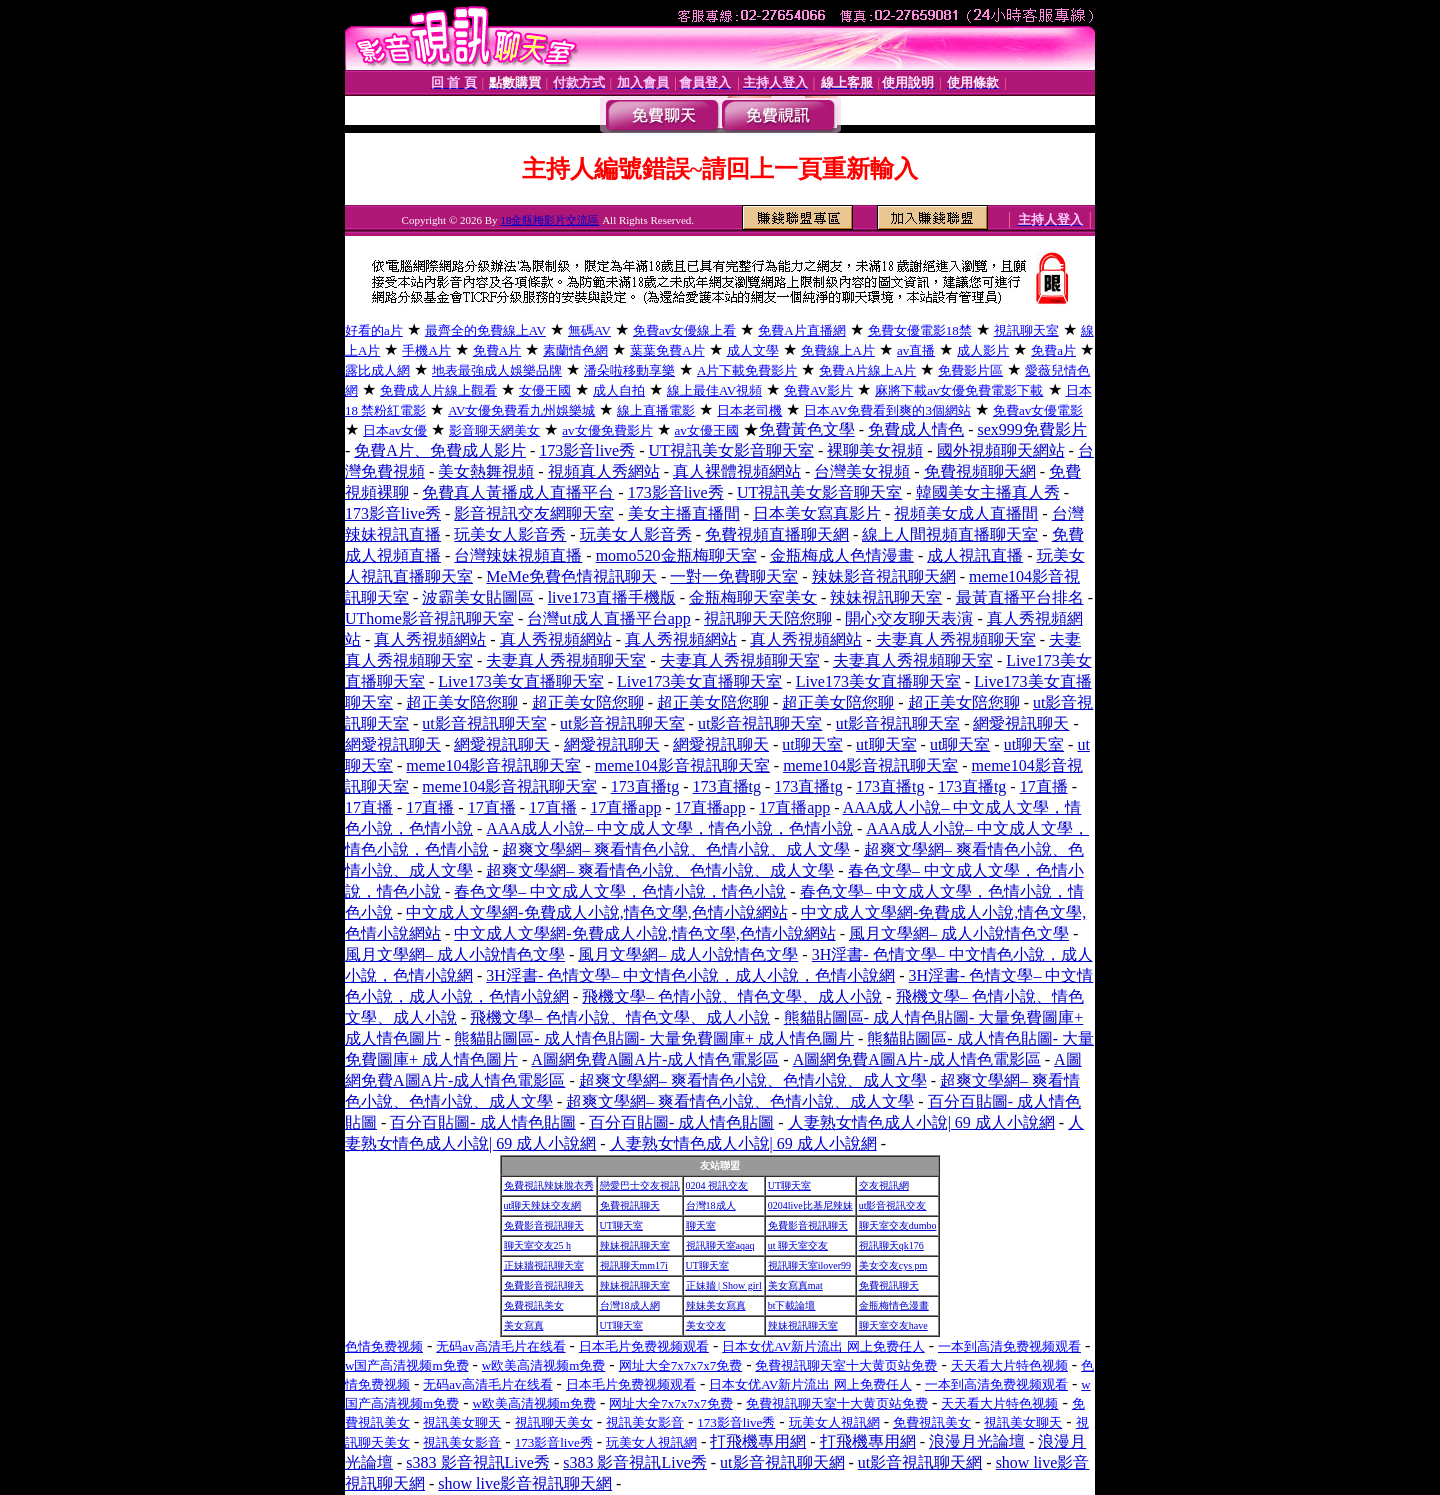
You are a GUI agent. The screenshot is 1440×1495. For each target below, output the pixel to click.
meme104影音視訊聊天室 (493, 765)
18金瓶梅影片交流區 (549, 220)
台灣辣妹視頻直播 (518, 555)
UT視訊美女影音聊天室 (731, 450)
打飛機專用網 (758, 1441)
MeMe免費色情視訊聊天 (571, 576)
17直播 (1044, 786)
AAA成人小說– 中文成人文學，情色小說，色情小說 (669, 828)
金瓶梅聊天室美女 (753, 597)
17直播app (625, 807)
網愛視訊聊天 (1021, 723)
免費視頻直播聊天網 (777, 534)
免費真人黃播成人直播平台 (518, 492)
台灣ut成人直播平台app (609, 618)
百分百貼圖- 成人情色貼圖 (482, 1122)
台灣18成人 (711, 1205)
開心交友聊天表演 (909, 618)
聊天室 (701, 1225)
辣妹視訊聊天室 (886, 597)
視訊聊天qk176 (891, 1245)
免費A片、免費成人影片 (440, 450)
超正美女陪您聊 (462, 702)
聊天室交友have (893, 1325)
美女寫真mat (795, 1285)
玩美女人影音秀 (510, 534)
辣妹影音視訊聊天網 (884, 576)
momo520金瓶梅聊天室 (676, 555)
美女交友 (706, 1325)
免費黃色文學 (807, 429)
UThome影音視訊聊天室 (429, 618)
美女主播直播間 (684, 513)
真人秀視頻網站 (430, 639)
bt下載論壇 (792, 1305)
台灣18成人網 (630, 1305)
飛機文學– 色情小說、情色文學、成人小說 (732, 996)
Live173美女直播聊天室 (520, 681)
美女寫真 (524, 1325)
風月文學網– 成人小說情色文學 (959, 933)
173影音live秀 (587, 450)
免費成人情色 (916, 429)
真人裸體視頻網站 (737, 471)
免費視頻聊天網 (980, 471)
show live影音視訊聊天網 (525, 1483)
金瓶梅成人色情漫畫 (842, 555)
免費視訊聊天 (630, 1205)
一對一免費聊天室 (734, 576)
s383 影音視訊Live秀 (478, 1462)
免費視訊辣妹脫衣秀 (549, 1185)
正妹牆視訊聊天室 (544, 1265)
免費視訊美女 (534, 1305)
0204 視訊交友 (717, 1185)
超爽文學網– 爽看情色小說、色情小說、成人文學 (676, 849)
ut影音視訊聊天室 (484, 723)
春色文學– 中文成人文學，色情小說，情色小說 (620, 891)
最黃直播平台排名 (1020, 597)
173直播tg (645, 786)
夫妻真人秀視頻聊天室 (956, 639)
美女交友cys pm (893, 1265)
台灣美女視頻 (862, 471)
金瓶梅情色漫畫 (894, 1305)
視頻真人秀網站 (604, 471)
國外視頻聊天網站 (1001, 450)
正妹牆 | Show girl (724, 1285)
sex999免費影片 (1032, 429)
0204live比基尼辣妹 (810, 1205)
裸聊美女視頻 (875, 450)
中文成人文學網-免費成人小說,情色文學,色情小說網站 (596, 912)
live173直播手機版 (612, 597)
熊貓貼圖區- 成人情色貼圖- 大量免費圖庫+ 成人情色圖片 (654, 1038)
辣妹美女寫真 (716, 1305)
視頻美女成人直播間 (966, 513)
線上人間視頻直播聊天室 (950, 534)
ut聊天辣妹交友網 (543, 1205)
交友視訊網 (884, 1185)
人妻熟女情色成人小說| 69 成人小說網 (921, 1122)
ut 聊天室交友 (798, 1245)
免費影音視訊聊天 (544, 1225)
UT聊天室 (789, 1185)
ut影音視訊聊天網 (782, 1462)
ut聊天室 (812, 744)
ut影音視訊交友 (893, 1205)
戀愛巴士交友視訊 (640, 1185)
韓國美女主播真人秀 (988, 492)
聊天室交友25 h (538, 1245)
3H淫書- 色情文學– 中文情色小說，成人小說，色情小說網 (690, 975)
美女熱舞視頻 (486, 471)
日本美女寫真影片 (817, 513)
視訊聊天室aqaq (720, 1245)
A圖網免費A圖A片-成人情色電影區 (655, 1059)
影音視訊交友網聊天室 (534, 513)
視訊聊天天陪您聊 (768, 618)
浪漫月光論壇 (977, 1441)
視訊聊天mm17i (634, 1265)
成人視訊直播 (975, 555)
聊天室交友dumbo (898, 1225)
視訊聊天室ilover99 (809, 1265)
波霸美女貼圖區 (478, 597)
